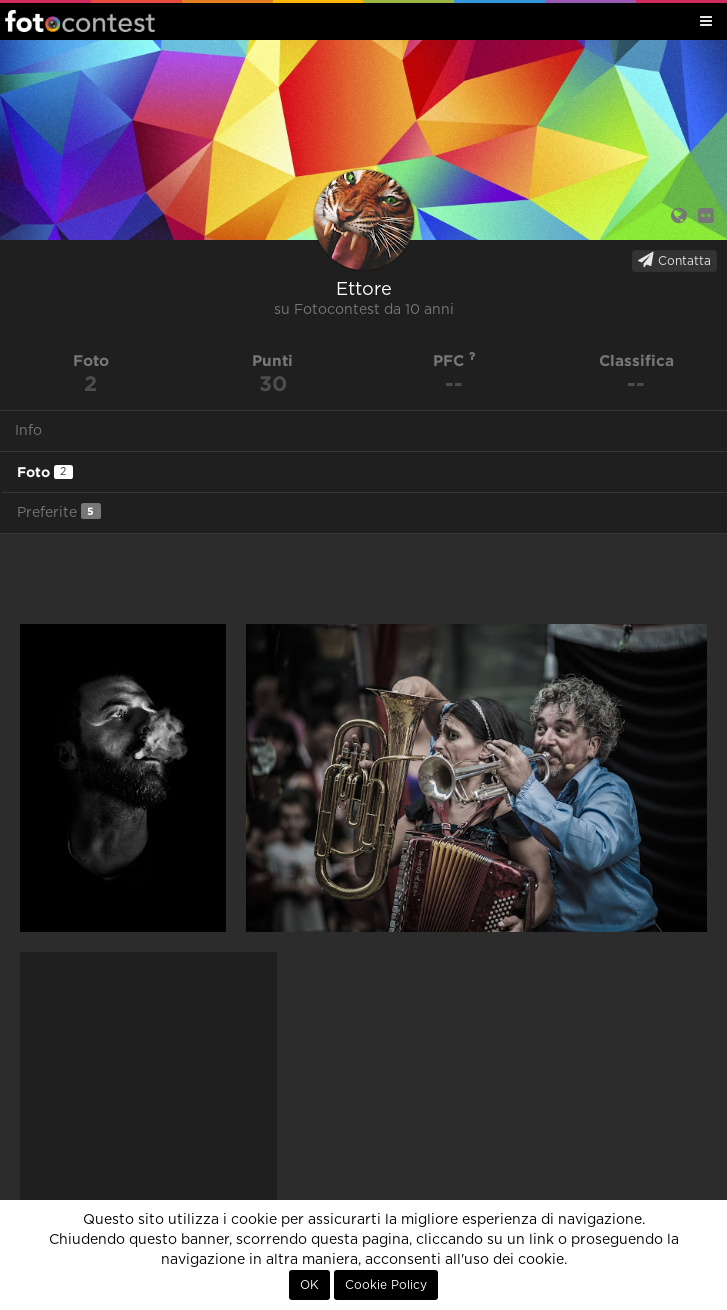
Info (28, 431)
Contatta (674, 260)
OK (309, 1285)
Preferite (59, 511)
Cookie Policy (386, 1285)
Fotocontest (80, 21)
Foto (45, 472)
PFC (454, 360)
